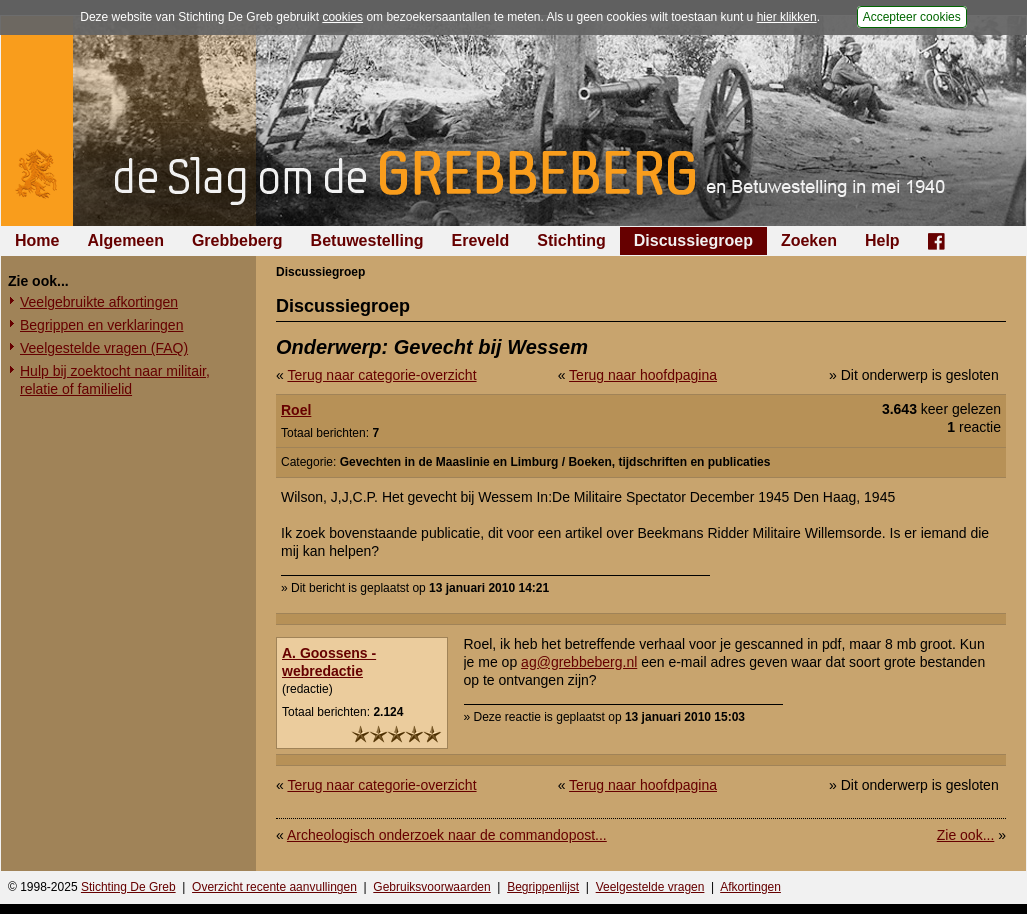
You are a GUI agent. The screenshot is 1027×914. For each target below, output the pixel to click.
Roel (296, 410)
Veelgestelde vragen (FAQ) (104, 348)
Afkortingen (750, 887)
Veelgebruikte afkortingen (99, 302)
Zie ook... (966, 835)
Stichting (571, 240)
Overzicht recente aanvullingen (274, 887)
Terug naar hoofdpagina (643, 375)
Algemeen (125, 240)
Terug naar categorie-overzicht (381, 375)
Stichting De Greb (128, 887)
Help (882, 240)
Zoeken (809, 240)
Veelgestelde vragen (650, 887)
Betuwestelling (367, 240)
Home (37, 240)
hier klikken (787, 17)
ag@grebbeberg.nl (579, 662)
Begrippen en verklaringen (101, 325)
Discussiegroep (693, 240)
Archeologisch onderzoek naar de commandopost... (447, 835)
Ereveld (481, 240)
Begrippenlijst (543, 887)
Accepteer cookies (912, 17)
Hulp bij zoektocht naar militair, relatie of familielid (115, 380)
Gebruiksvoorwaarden (431, 887)
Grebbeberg (237, 240)
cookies (342, 17)
